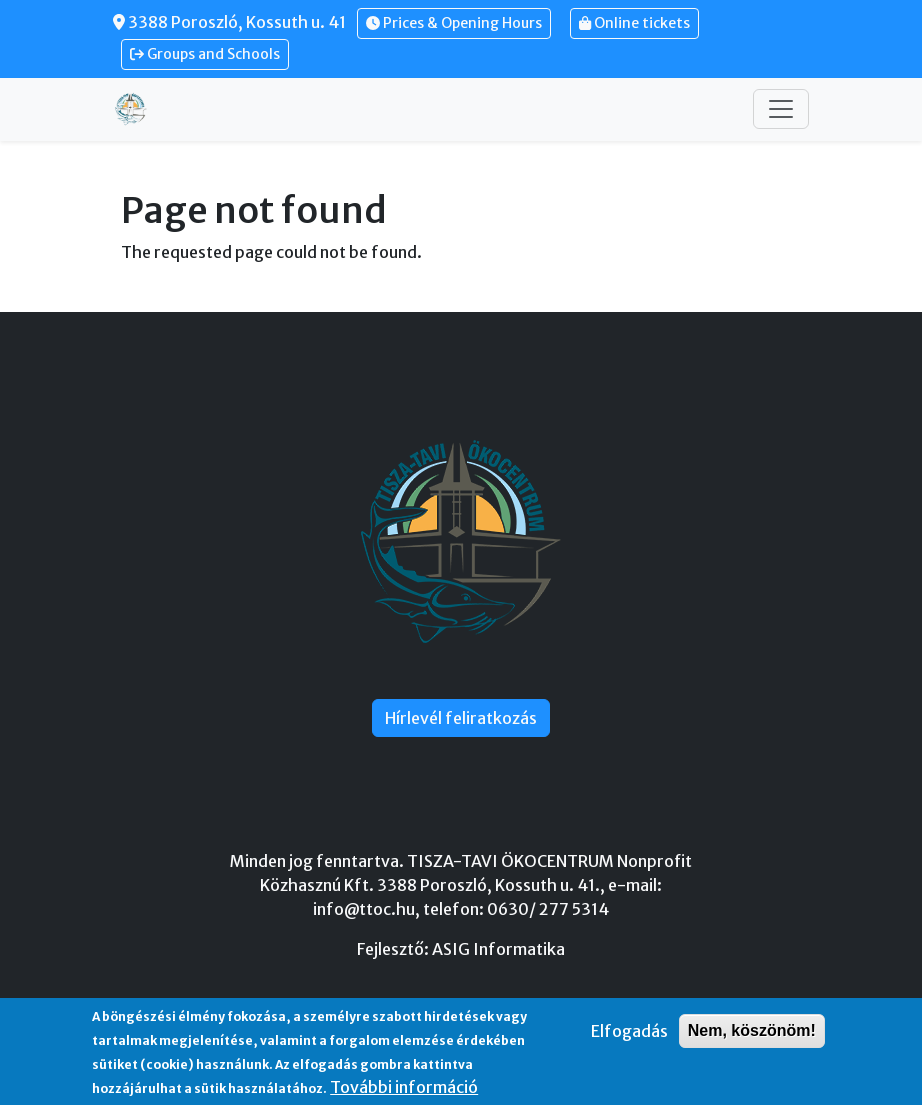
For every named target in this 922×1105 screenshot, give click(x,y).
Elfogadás (629, 1031)
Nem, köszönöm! (752, 1030)
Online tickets (634, 23)
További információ (404, 1087)
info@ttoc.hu (364, 909)
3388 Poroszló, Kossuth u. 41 (229, 22)
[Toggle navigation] (781, 109)
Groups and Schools (205, 54)
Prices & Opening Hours (454, 23)
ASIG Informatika (498, 949)
